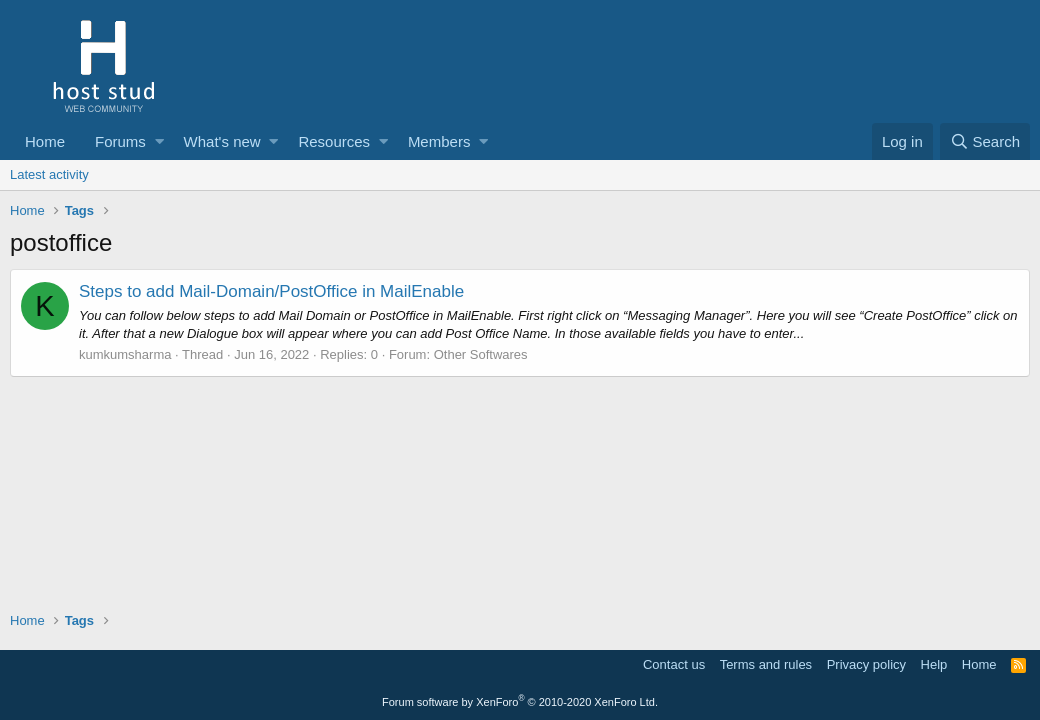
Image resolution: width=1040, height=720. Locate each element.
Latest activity (49, 174)
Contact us (674, 664)
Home (45, 141)
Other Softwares (481, 354)
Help (934, 664)
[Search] (985, 141)
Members (439, 141)
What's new (222, 141)
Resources (334, 141)
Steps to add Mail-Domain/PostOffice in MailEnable (271, 291)
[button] (159, 141)
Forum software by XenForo (520, 702)
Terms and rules (766, 664)
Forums (120, 141)
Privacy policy (866, 664)
